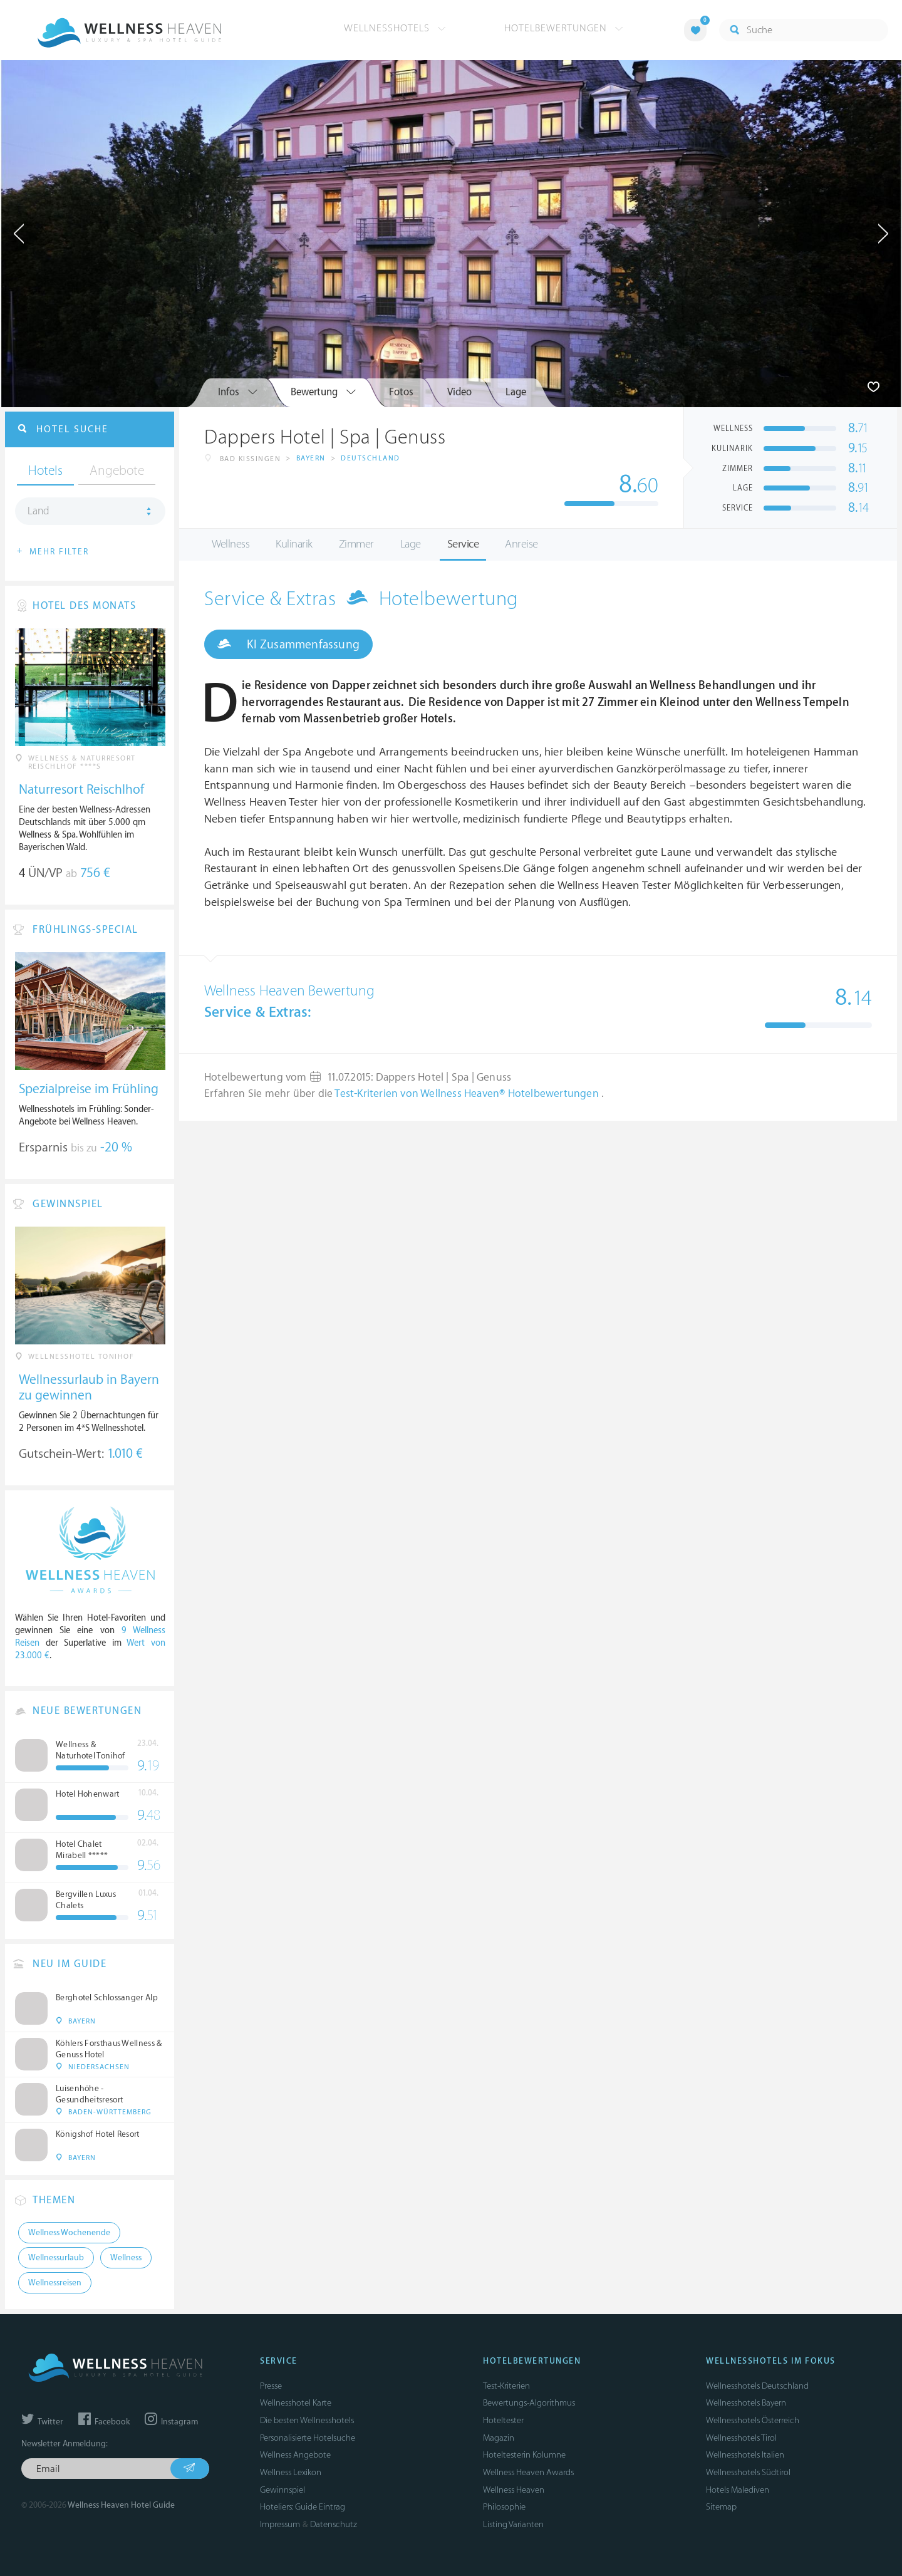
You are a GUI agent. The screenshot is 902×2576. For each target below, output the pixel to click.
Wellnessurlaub (56, 2258)
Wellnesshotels (395, 28)
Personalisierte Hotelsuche (307, 2438)
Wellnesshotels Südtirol (748, 2472)
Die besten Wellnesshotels (307, 2420)
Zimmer (356, 544)
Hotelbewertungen (563, 28)
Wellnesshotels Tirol (741, 2438)
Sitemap (721, 2506)
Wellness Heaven (513, 2490)
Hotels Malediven (737, 2490)
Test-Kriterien (506, 2386)
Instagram (171, 2422)
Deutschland (370, 458)
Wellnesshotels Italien (745, 2454)
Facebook (104, 2422)
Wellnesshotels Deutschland (757, 2386)
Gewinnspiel (282, 2490)
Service (463, 544)
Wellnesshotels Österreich (752, 2420)
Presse (271, 2386)
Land (38, 511)
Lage (410, 544)
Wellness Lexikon (290, 2472)
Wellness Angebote (295, 2454)
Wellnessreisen (54, 2283)
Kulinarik (294, 544)
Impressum (280, 2524)
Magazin (498, 2438)
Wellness (230, 544)
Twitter (42, 2422)
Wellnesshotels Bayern (746, 2402)
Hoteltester (503, 2420)
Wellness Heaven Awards (528, 2472)
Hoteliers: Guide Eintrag (302, 2506)
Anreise (521, 544)
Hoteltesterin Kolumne (524, 2454)
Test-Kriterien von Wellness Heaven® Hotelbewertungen (467, 1094)
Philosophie (504, 2506)
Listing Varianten (513, 2524)
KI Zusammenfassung (288, 644)
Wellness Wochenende (69, 2233)
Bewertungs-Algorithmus (529, 2402)
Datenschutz (333, 2524)
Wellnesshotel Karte (295, 2402)
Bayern (311, 458)
